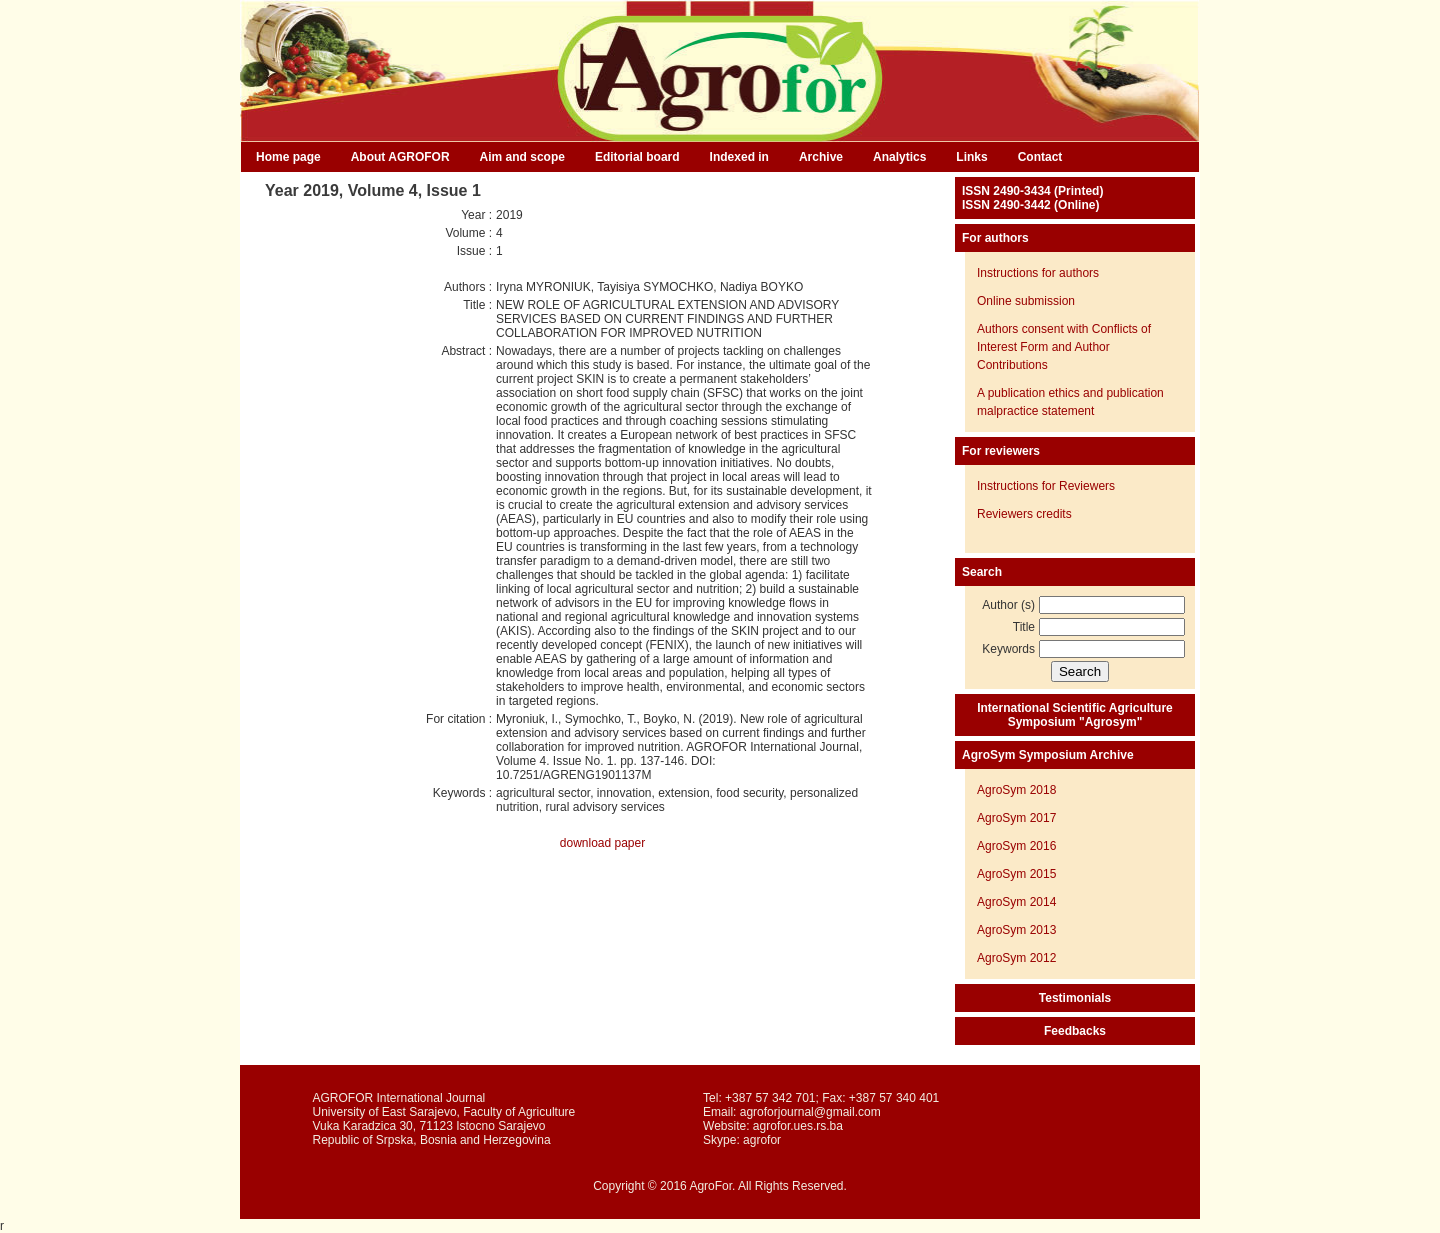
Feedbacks (1075, 1031)
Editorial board (637, 157)
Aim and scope (522, 157)
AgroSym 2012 (1016, 958)
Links (971, 157)
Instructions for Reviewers (1046, 486)
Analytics (899, 157)
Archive (821, 157)
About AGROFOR (400, 157)
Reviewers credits (1024, 514)
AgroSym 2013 (1016, 930)
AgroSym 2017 (1016, 818)
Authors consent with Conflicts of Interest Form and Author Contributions (1064, 347)
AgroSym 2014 (1016, 902)
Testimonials (1075, 998)
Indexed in (739, 157)
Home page (288, 157)
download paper (602, 843)
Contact (1040, 157)
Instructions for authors (1038, 273)
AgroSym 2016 (1016, 846)
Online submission (1026, 301)
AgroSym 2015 (1016, 874)
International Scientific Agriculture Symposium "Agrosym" (1075, 715)
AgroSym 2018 (1016, 790)
